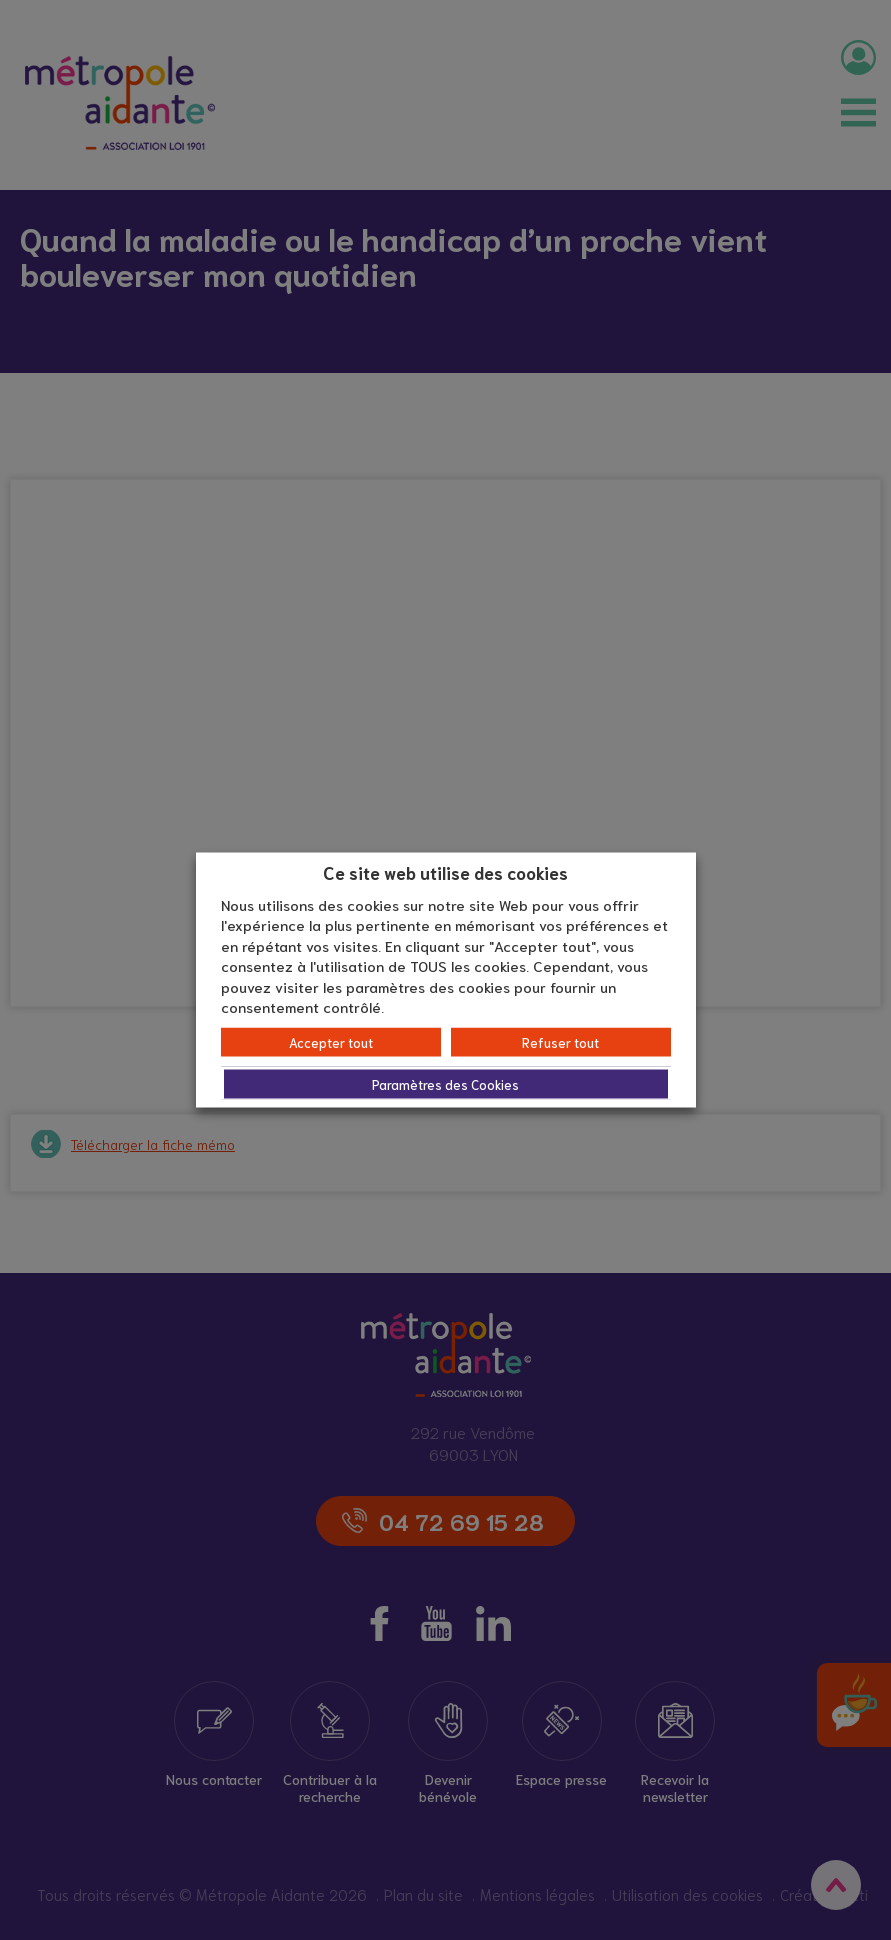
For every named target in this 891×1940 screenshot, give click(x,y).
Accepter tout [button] (331, 1041)
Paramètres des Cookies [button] (445, 1083)
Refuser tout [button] (560, 1041)
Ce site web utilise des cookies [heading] (445, 872)
